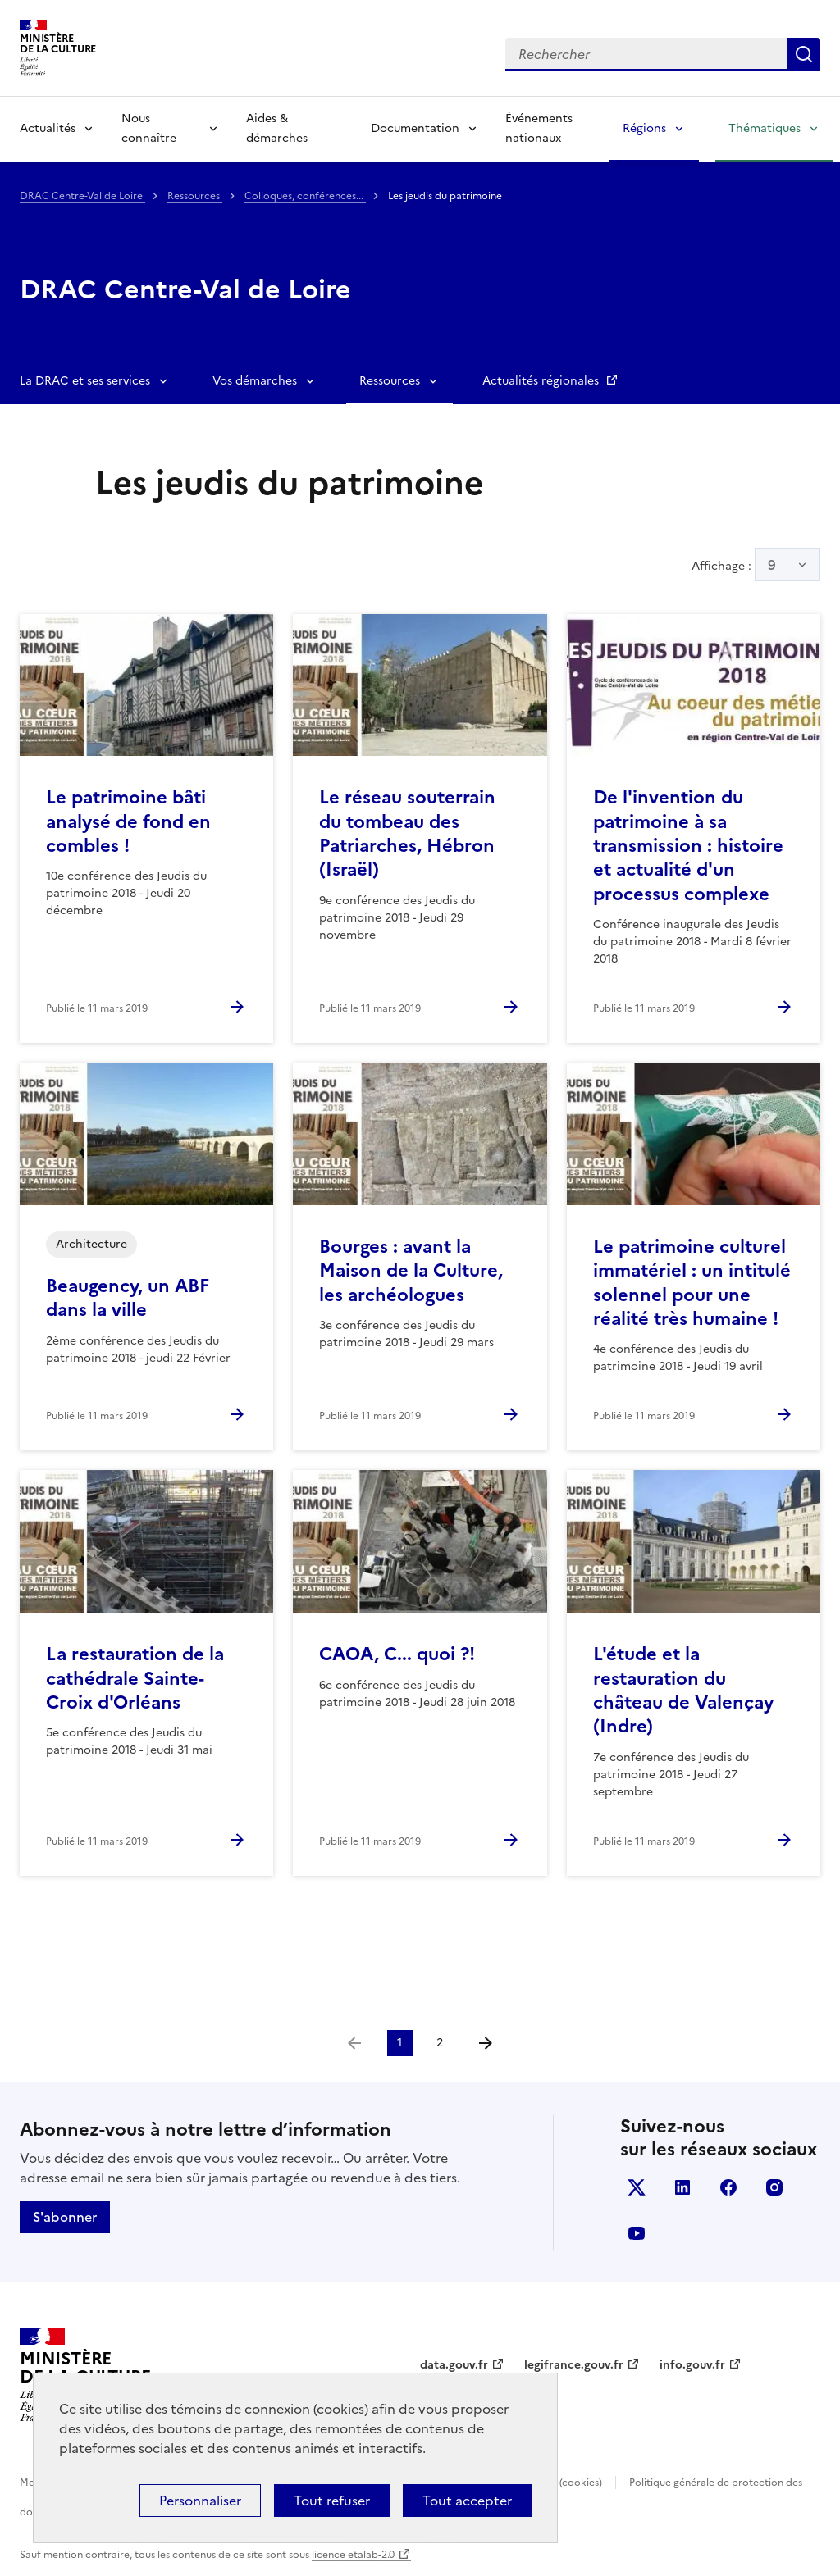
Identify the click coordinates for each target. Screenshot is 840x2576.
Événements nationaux (539, 128)
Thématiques (764, 128)
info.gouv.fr (692, 2364)
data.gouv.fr (454, 2364)
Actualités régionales (542, 380)
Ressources (194, 196)
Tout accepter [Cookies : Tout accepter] (467, 2500)
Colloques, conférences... (305, 196)
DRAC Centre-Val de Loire (82, 196)
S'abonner (65, 2217)
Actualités (47, 128)
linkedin (682, 2187)
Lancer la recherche (804, 54)
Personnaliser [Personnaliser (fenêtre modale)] (200, 2500)
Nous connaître (148, 128)
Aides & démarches (277, 128)
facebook (728, 2187)
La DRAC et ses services (85, 380)
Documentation (415, 128)
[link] (354, 2043)
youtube (636, 2233)
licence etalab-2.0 (353, 2554)
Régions (644, 128)
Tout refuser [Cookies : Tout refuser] (332, 2500)
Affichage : (756, 564)
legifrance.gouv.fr (573, 2364)
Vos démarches (254, 380)
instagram (774, 2187)
